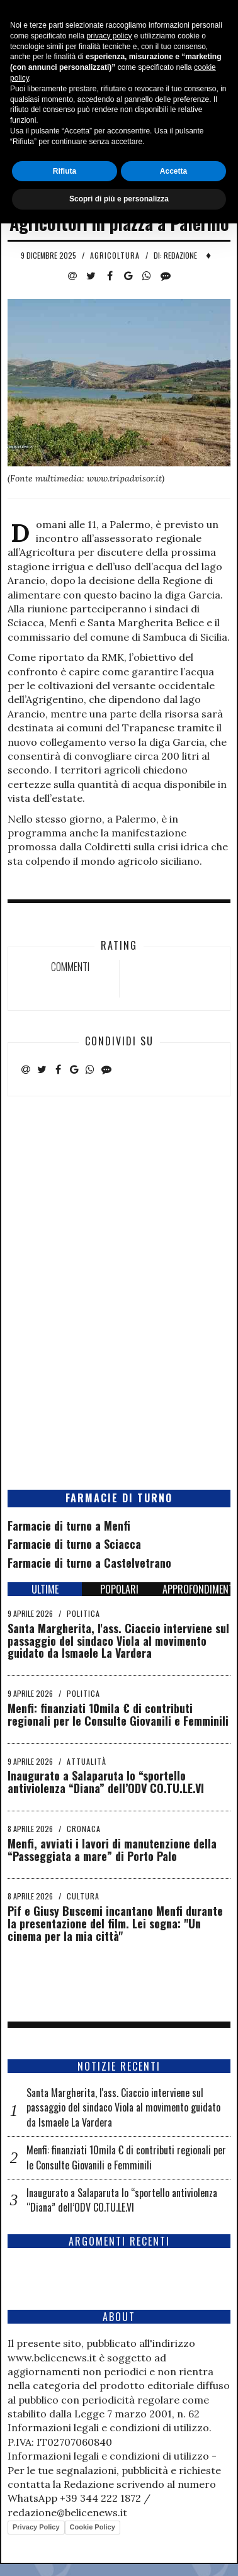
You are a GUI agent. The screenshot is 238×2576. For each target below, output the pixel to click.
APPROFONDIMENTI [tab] (196, 1589)
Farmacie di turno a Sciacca (74, 1544)
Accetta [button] (173, 2523)
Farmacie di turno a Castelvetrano (89, 1563)
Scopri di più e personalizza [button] (119, 2551)
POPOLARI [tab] (119, 1589)
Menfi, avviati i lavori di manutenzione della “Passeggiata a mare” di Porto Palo (112, 1849)
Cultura (83, 1896)
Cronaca (84, 1828)
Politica (83, 1613)
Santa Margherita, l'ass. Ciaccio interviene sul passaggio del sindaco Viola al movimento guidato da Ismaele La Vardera (118, 1641)
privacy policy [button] (109, 2388)
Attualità (86, 1761)
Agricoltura (115, 255)
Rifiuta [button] (64, 2523)
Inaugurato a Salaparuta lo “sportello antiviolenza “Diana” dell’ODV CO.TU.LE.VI (106, 1781)
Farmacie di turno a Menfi (69, 1525)
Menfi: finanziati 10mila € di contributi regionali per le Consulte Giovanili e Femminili (118, 1714)
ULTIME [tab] (45, 1589)
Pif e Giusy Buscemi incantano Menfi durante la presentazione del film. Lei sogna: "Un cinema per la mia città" (115, 1923)
